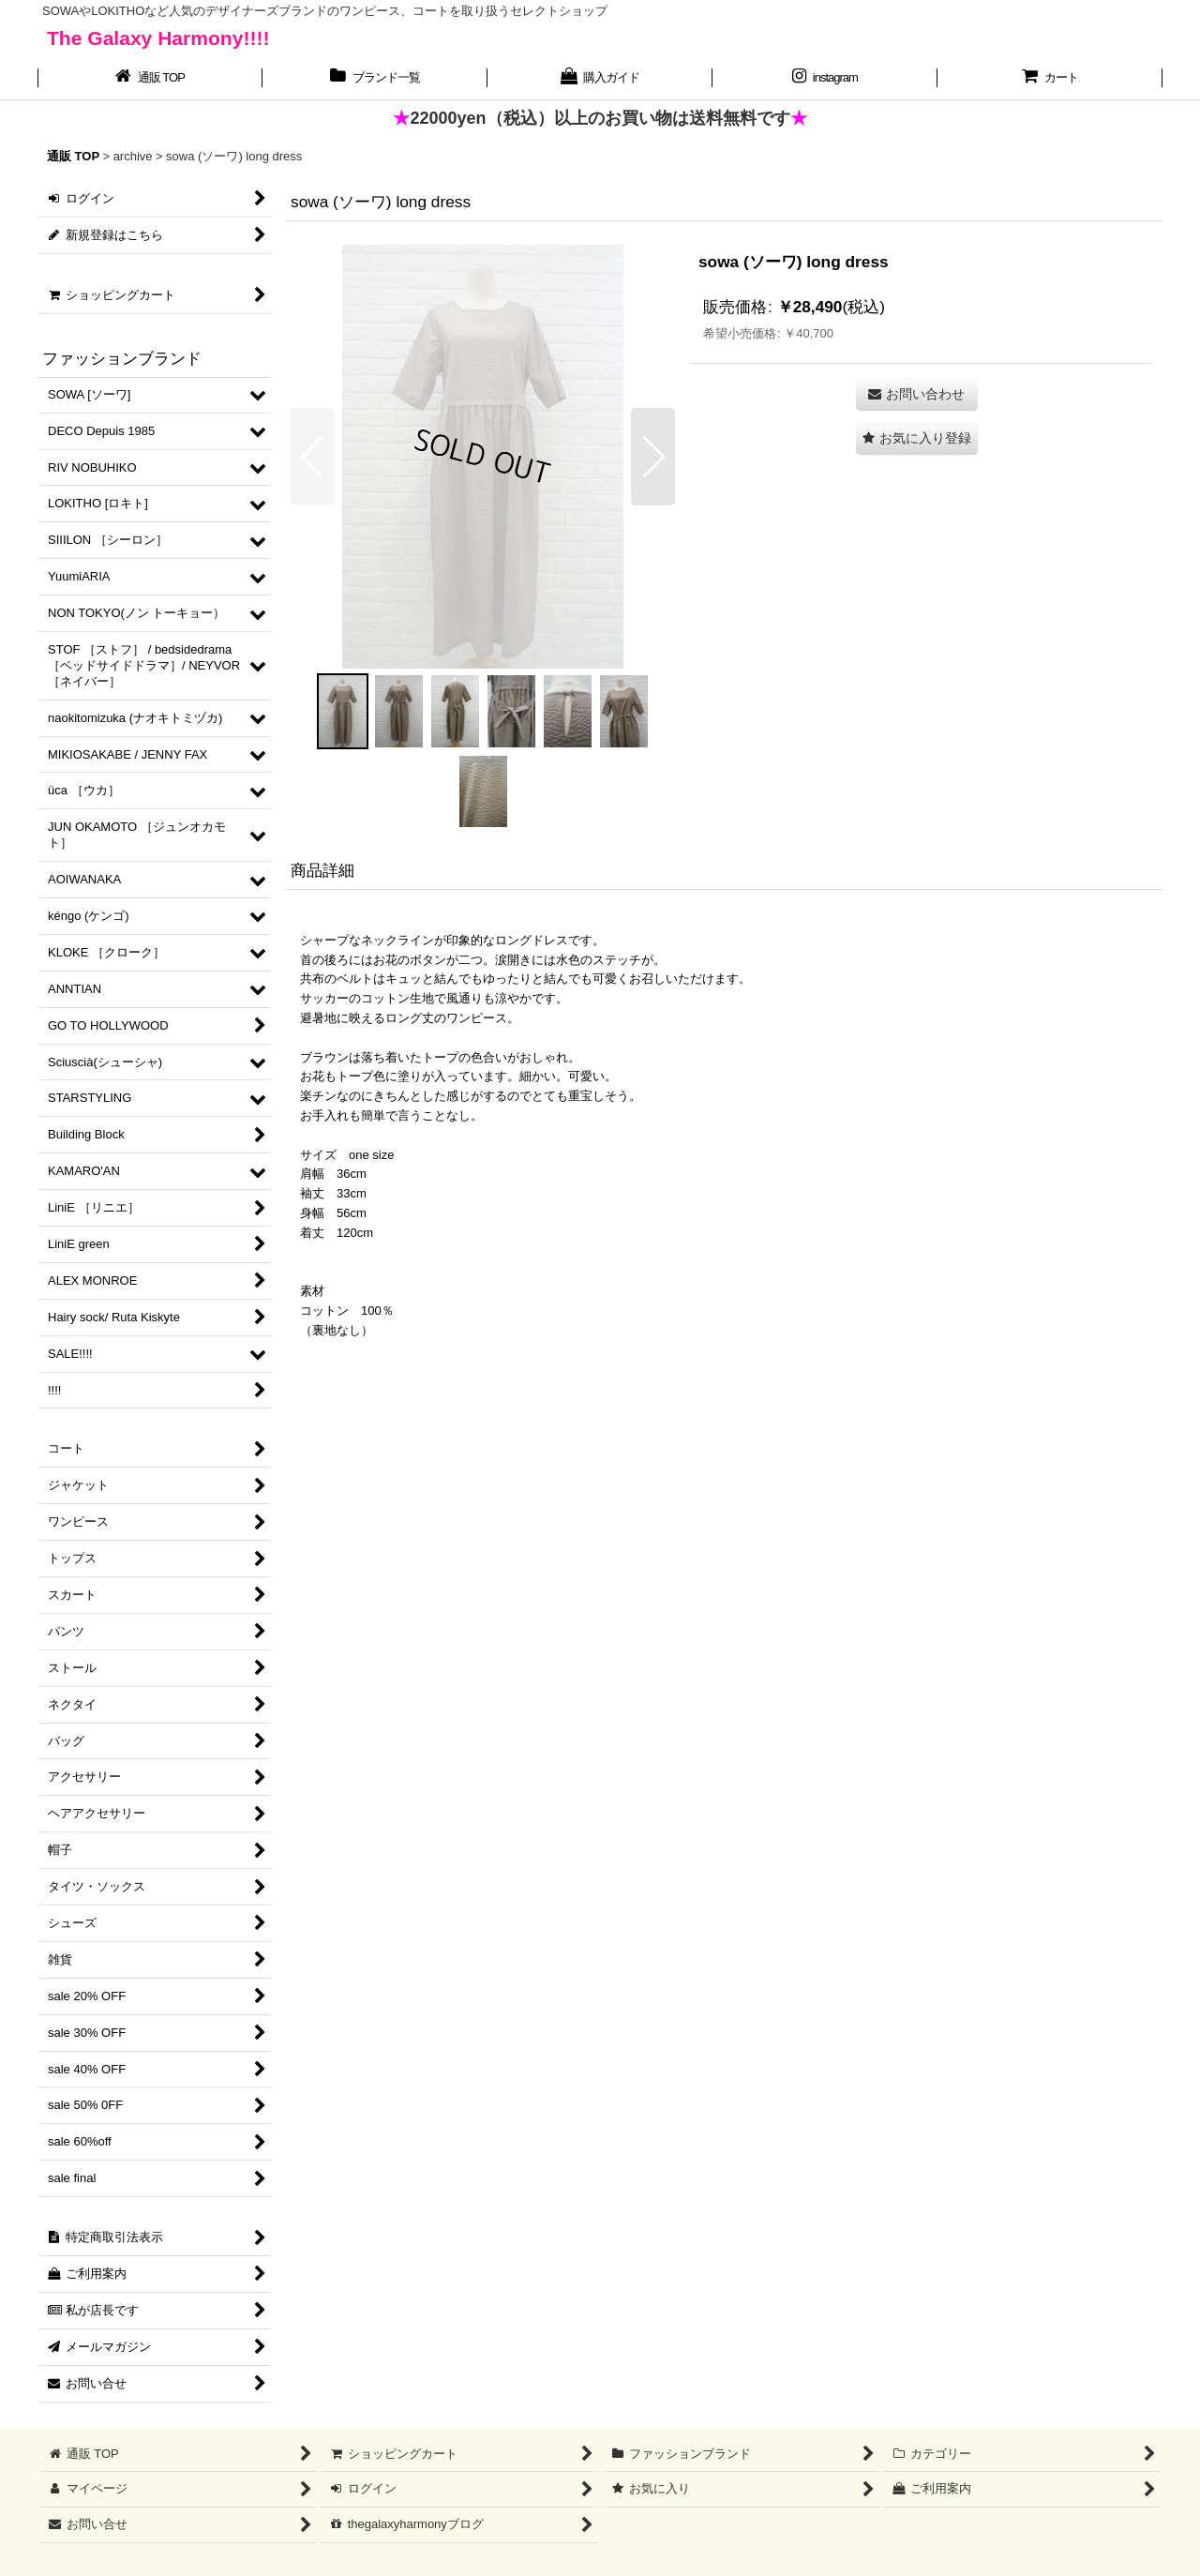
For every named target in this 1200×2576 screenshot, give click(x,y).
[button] (313, 456)
